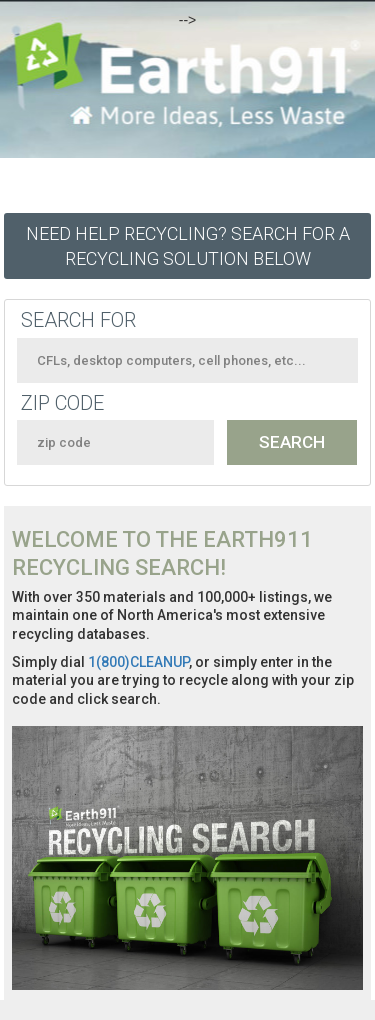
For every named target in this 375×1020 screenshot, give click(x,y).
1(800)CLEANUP (138, 662)
